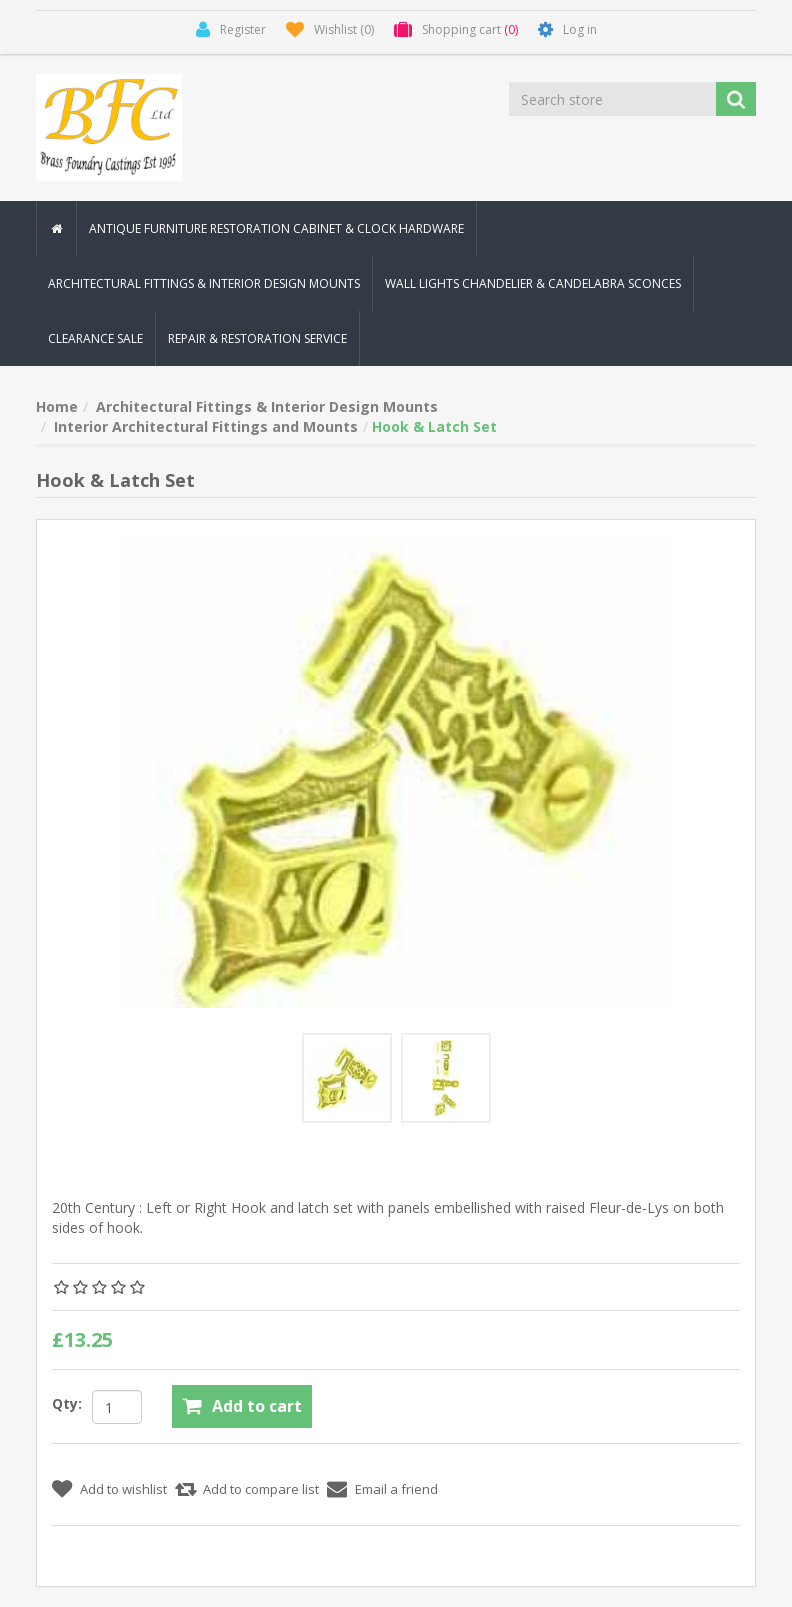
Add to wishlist (123, 1489)
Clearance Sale (95, 338)
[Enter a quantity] (117, 1407)
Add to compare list (261, 1489)
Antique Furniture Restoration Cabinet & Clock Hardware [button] (276, 228)
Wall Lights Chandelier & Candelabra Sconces (533, 283)
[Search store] (614, 99)
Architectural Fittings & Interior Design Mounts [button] (204, 283)
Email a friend (396, 1489)
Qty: (67, 1403)
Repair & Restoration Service (257, 338)
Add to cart (257, 1406)
